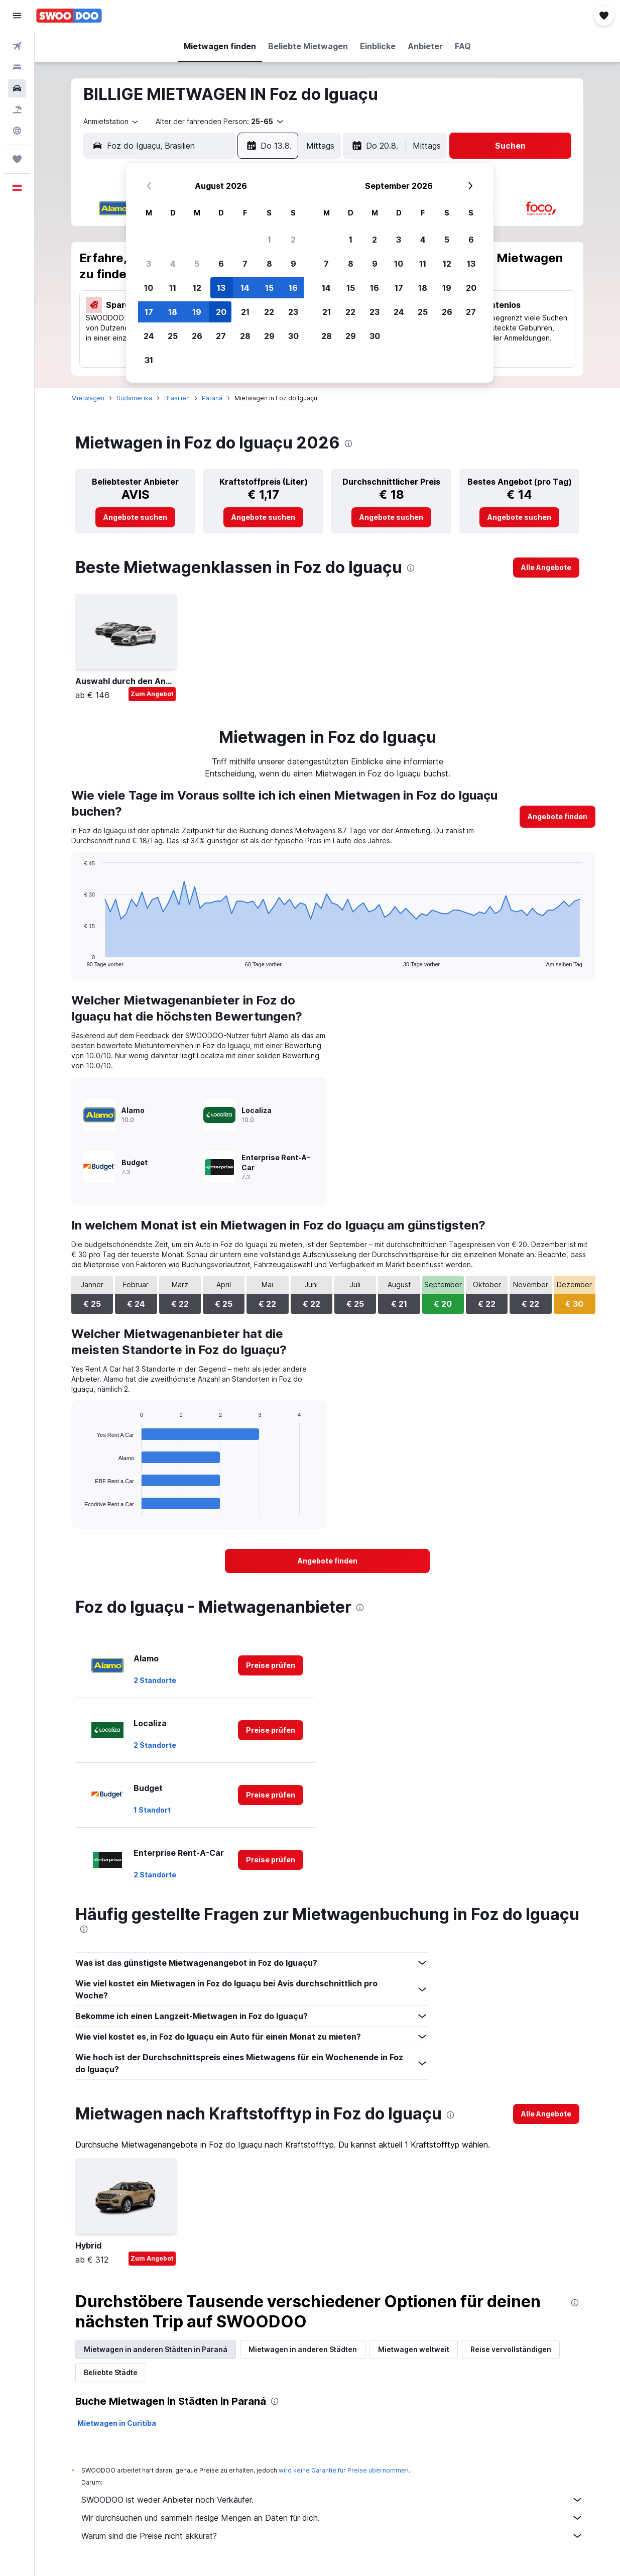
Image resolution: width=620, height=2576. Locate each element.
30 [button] (293, 336)
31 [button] (149, 360)
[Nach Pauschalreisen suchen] (17, 109)
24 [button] (149, 336)
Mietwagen (87, 398)
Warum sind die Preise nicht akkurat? (332, 2536)
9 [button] (293, 264)
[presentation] (348, 443)
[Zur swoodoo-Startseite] (69, 16)
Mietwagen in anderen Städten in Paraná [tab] (155, 2349)
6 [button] (221, 264)
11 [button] (172, 288)
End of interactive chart (79, 1507)
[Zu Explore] (17, 131)
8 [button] (269, 264)
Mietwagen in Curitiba (116, 2423)
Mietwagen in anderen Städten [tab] (303, 2349)
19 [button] (196, 312)
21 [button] (245, 312)
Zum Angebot (152, 694)
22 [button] (269, 312)
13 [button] (221, 288)
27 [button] (221, 336)
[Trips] (17, 159)
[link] (135, 517)
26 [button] (197, 336)
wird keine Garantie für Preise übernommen (344, 2470)
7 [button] (244, 264)
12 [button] (197, 288)
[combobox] (111, 122)
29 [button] (269, 336)
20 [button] (221, 312)
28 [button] (245, 336)
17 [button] (149, 312)
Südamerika (134, 398)
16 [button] (293, 288)
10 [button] (148, 288)
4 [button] (173, 264)
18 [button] (172, 312)
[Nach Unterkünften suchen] (17, 67)
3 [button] (148, 264)
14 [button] (245, 288)
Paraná (212, 398)
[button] (17, 16)
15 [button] (269, 288)
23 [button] (293, 312)
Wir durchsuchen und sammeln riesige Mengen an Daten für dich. (332, 2518)
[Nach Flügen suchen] (17, 46)
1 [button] (269, 240)
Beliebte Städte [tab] (111, 2372)
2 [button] (293, 240)
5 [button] (196, 264)
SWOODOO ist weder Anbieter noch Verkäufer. (332, 2500)
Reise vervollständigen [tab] (510, 2349)
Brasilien (177, 398)
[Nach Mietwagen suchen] (17, 88)
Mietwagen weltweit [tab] (413, 2349)
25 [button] (173, 336)
